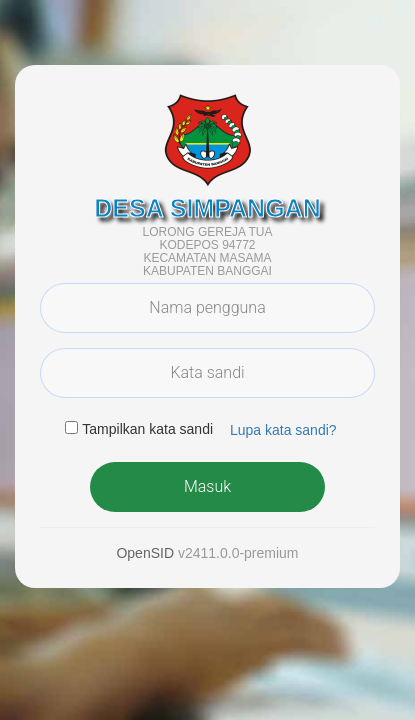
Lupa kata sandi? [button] (283, 430)
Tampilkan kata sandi (147, 429)
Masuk (207, 486)
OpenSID (145, 553)
